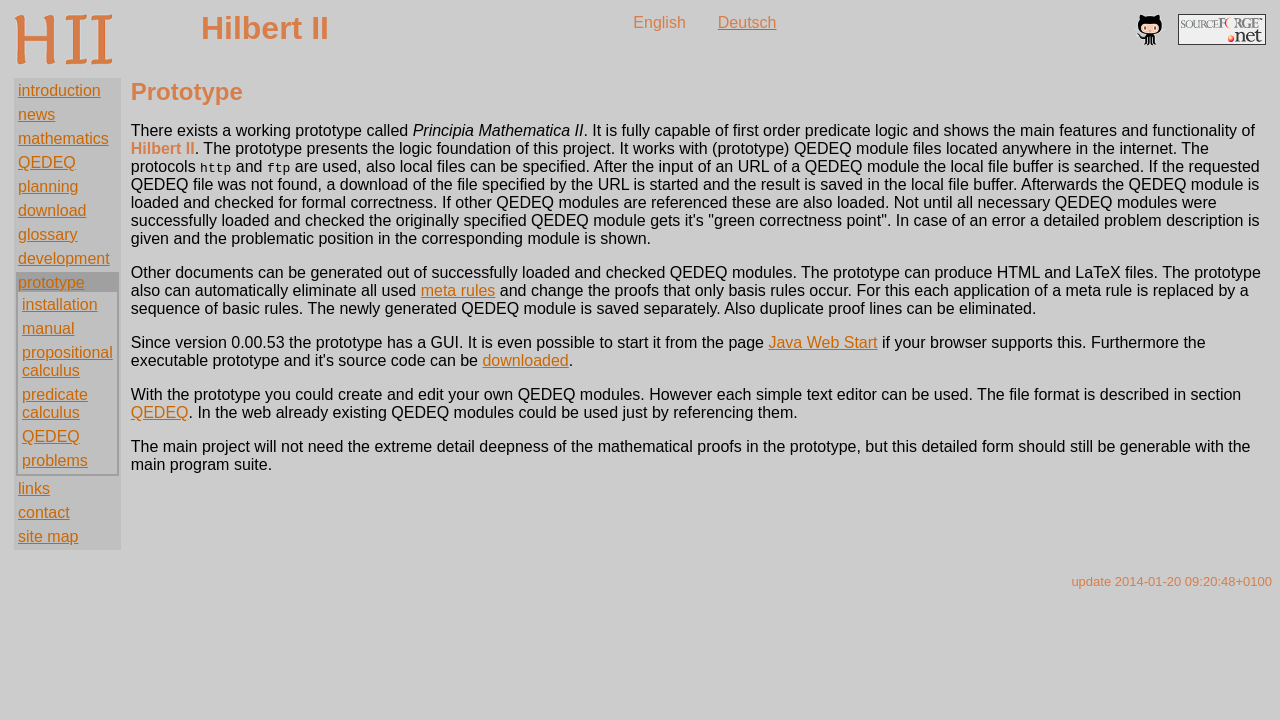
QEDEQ (47, 162)
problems (55, 460)
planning (48, 186)
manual (48, 328)
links (34, 488)
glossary (48, 234)
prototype (51, 282)
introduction (59, 90)
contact (44, 512)
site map (48, 536)
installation (60, 304)
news (36, 114)
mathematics (63, 138)
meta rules (458, 290)
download (52, 210)
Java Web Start (822, 342)
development (64, 258)
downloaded (525, 360)
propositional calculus (67, 361)
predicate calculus (55, 403)
